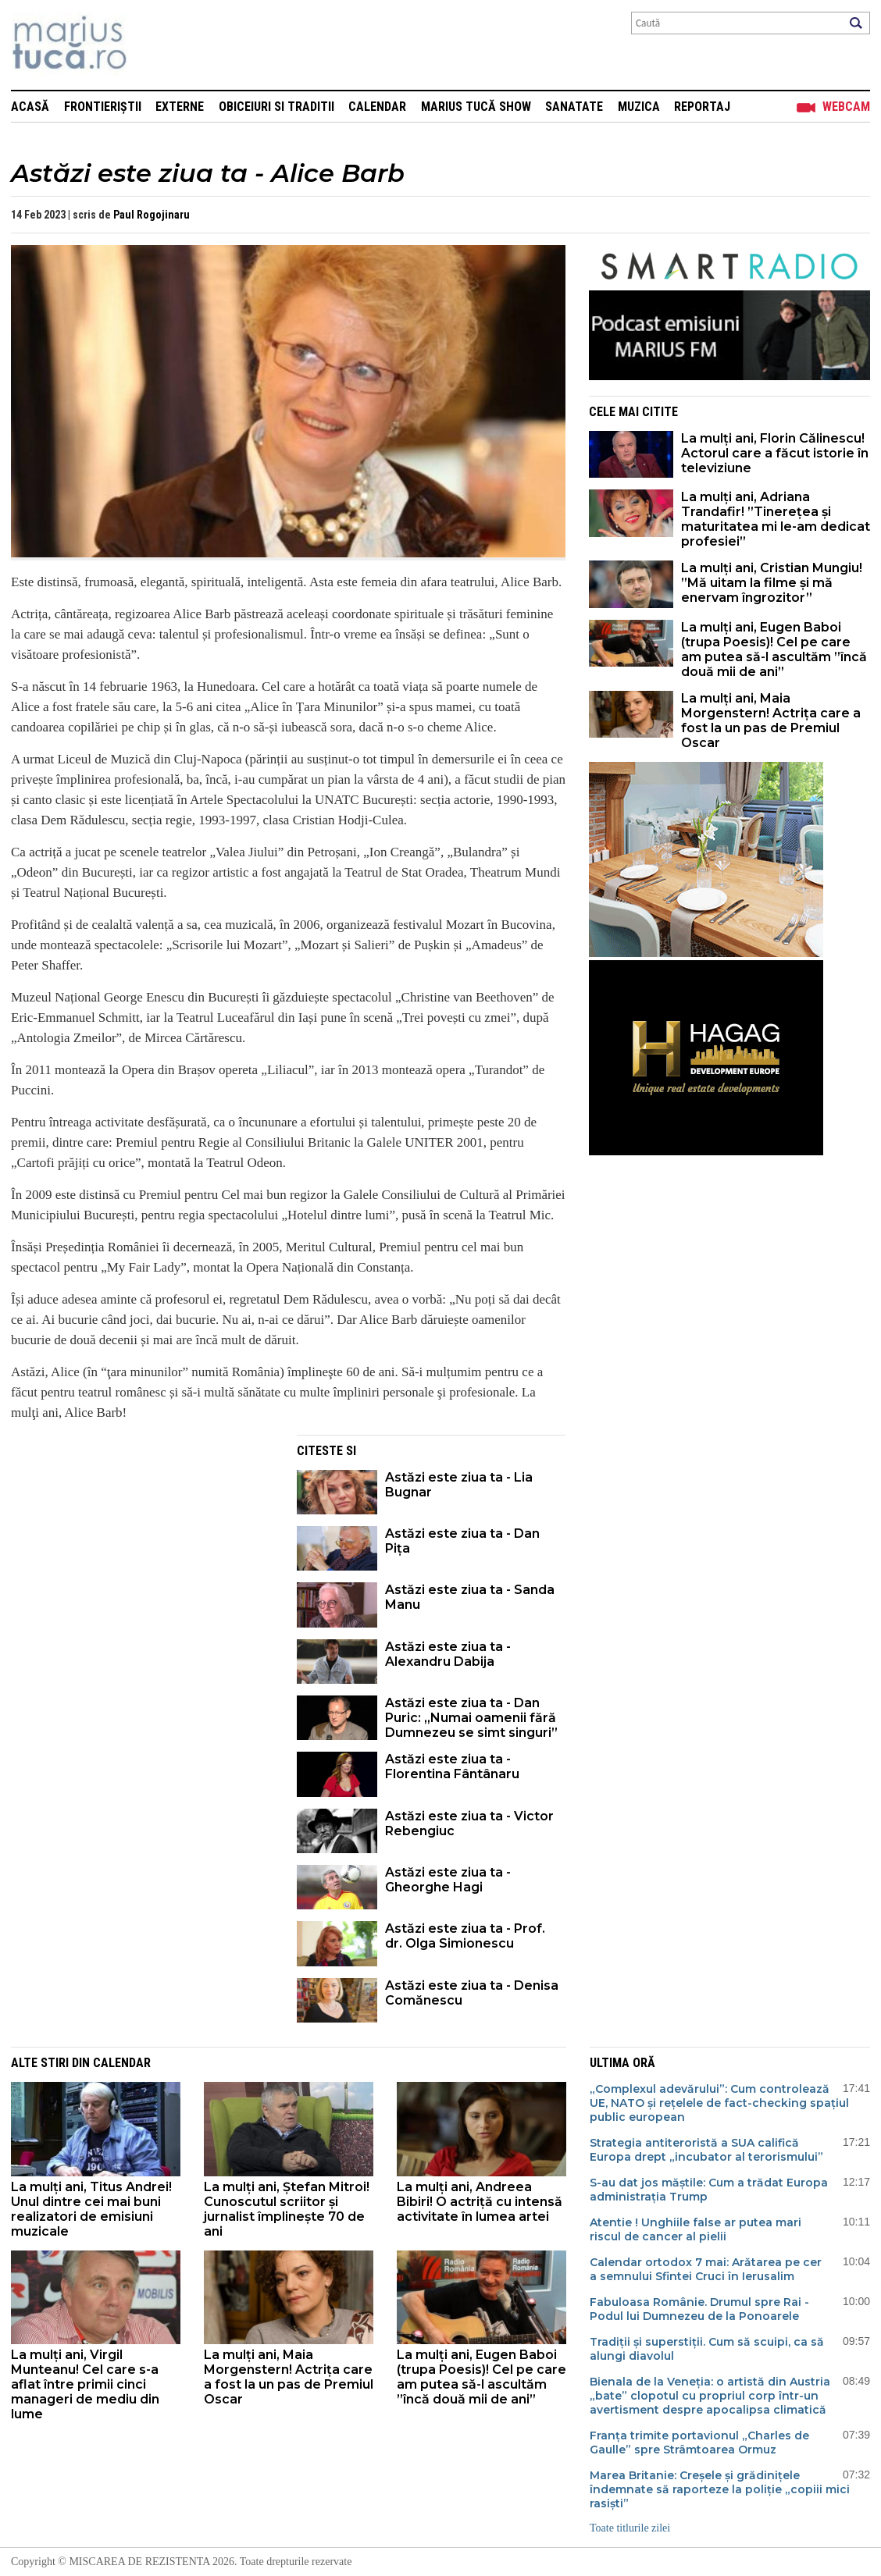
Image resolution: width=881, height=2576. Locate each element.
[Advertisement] (142, 1544)
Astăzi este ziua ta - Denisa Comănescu (471, 1993)
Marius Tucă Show (476, 106)
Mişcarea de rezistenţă (153, 45)
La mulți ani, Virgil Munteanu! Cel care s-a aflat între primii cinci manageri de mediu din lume (85, 2384)
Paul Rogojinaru (151, 214)
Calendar (377, 106)
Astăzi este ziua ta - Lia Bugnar (459, 1485)
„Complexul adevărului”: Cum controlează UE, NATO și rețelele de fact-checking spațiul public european (719, 2103)
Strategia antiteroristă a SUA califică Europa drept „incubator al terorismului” (706, 2150)
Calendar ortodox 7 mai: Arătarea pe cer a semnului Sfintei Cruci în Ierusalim (706, 2269)
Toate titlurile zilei (630, 2528)
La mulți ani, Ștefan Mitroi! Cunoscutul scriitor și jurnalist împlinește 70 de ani (286, 2209)
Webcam (846, 106)
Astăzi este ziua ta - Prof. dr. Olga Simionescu (465, 1936)
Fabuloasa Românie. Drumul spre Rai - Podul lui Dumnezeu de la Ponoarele (699, 2309)
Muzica (639, 106)
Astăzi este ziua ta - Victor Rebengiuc (469, 1823)
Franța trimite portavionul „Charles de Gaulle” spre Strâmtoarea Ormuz (699, 2442)
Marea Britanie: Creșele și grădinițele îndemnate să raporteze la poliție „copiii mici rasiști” (720, 2489)
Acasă (30, 106)
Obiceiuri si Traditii (276, 106)
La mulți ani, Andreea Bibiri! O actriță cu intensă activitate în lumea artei (479, 2201)
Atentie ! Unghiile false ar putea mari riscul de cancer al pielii (695, 2229)
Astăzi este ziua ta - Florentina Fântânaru (452, 1766)
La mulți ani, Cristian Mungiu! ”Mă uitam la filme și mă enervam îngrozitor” (771, 582)
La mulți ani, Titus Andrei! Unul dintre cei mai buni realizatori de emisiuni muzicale (91, 2209)
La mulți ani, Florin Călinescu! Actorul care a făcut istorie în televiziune (775, 453)
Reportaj (702, 106)
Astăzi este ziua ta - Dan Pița (462, 1541)
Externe (179, 106)
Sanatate (574, 106)
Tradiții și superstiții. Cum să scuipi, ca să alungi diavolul (707, 2349)
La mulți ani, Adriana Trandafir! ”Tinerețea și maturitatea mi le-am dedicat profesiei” (775, 519)
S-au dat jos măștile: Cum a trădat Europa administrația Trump (709, 2190)
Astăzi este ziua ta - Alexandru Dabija (448, 1654)
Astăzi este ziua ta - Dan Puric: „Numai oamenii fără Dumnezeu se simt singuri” (471, 1717)
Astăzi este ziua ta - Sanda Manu (470, 1597)
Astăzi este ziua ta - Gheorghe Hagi (448, 1880)
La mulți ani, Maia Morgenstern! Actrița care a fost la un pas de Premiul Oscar (771, 720)
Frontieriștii (102, 106)
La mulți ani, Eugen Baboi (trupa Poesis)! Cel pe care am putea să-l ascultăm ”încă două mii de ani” (774, 649)
